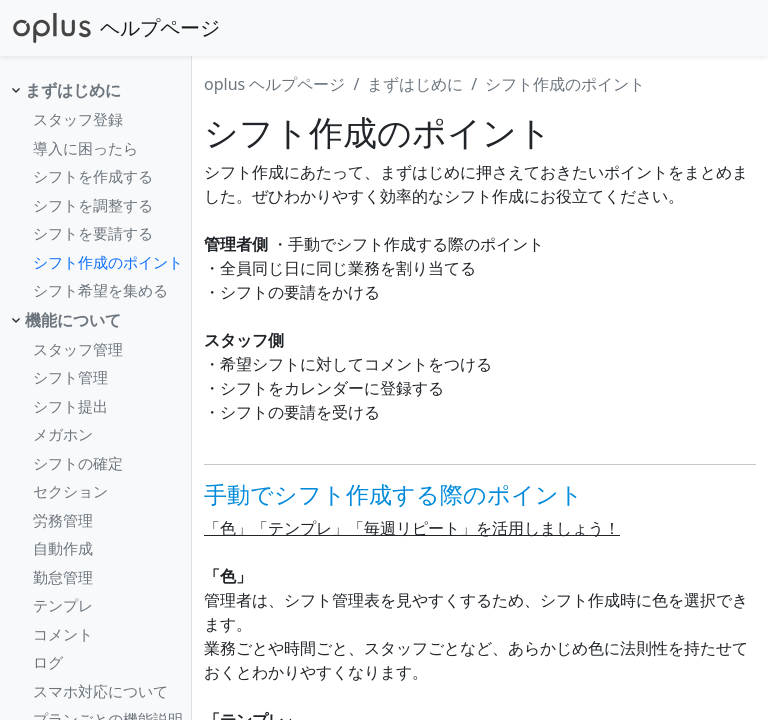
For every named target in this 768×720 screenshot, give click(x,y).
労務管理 (63, 520)
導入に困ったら (85, 148)
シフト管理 (70, 377)
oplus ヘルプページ (274, 84)
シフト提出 (70, 406)
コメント (63, 634)
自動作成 (63, 548)
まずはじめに (73, 90)
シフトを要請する (93, 233)
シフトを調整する (93, 205)
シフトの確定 (78, 463)
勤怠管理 (63, 577)
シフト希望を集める (100, 290)
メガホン (63, 434)
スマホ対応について (100, 691)
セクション (70, 491)
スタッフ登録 (78, 119)
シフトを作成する (93, 176)
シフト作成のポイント (108, 262)
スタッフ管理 (78, 349)
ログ (48, 662)
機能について (73, 320)
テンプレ (63, 605)
